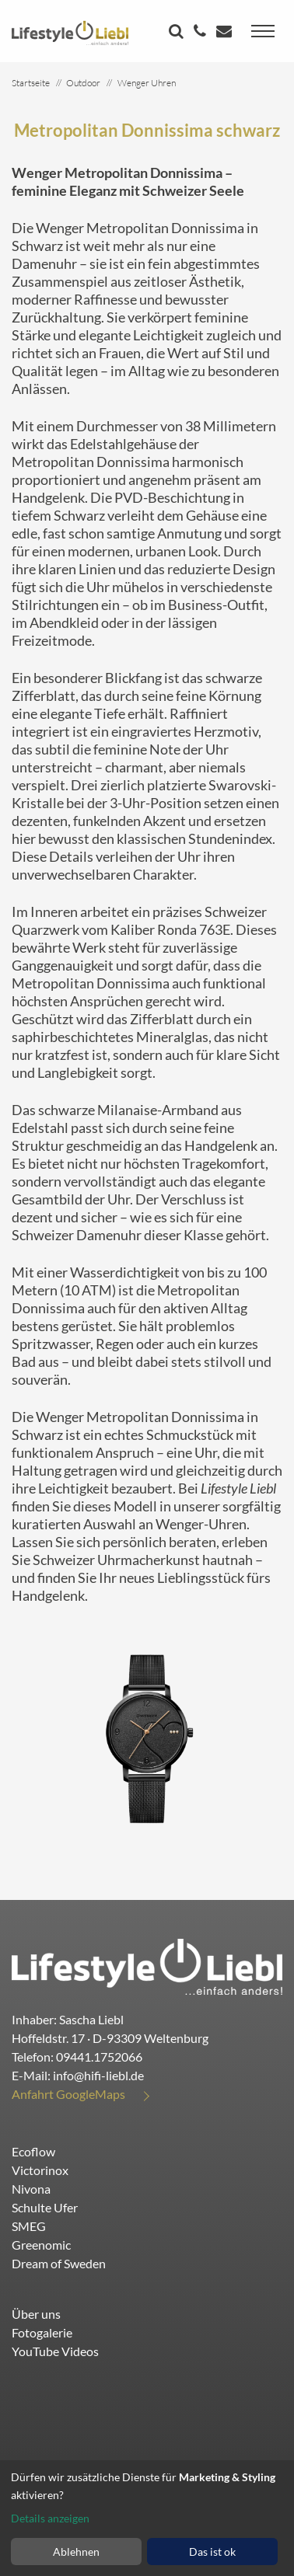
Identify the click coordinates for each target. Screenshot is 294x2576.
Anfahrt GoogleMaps (68, 2093)
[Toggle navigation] (263, 31)
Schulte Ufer (45, 2207)
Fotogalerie (42, 2332)
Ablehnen (76, 2551)
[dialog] (147, 2518)
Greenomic (41, 2244)
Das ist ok (212, 2551)
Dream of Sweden (59, 2263)
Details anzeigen (50, 2518)
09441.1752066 (99, 2056)
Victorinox (40, 2170)
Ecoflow (33, 2151)
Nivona (31, 2188)
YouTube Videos (55, 2351)
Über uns (36, 2313)
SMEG (29, 2226)
